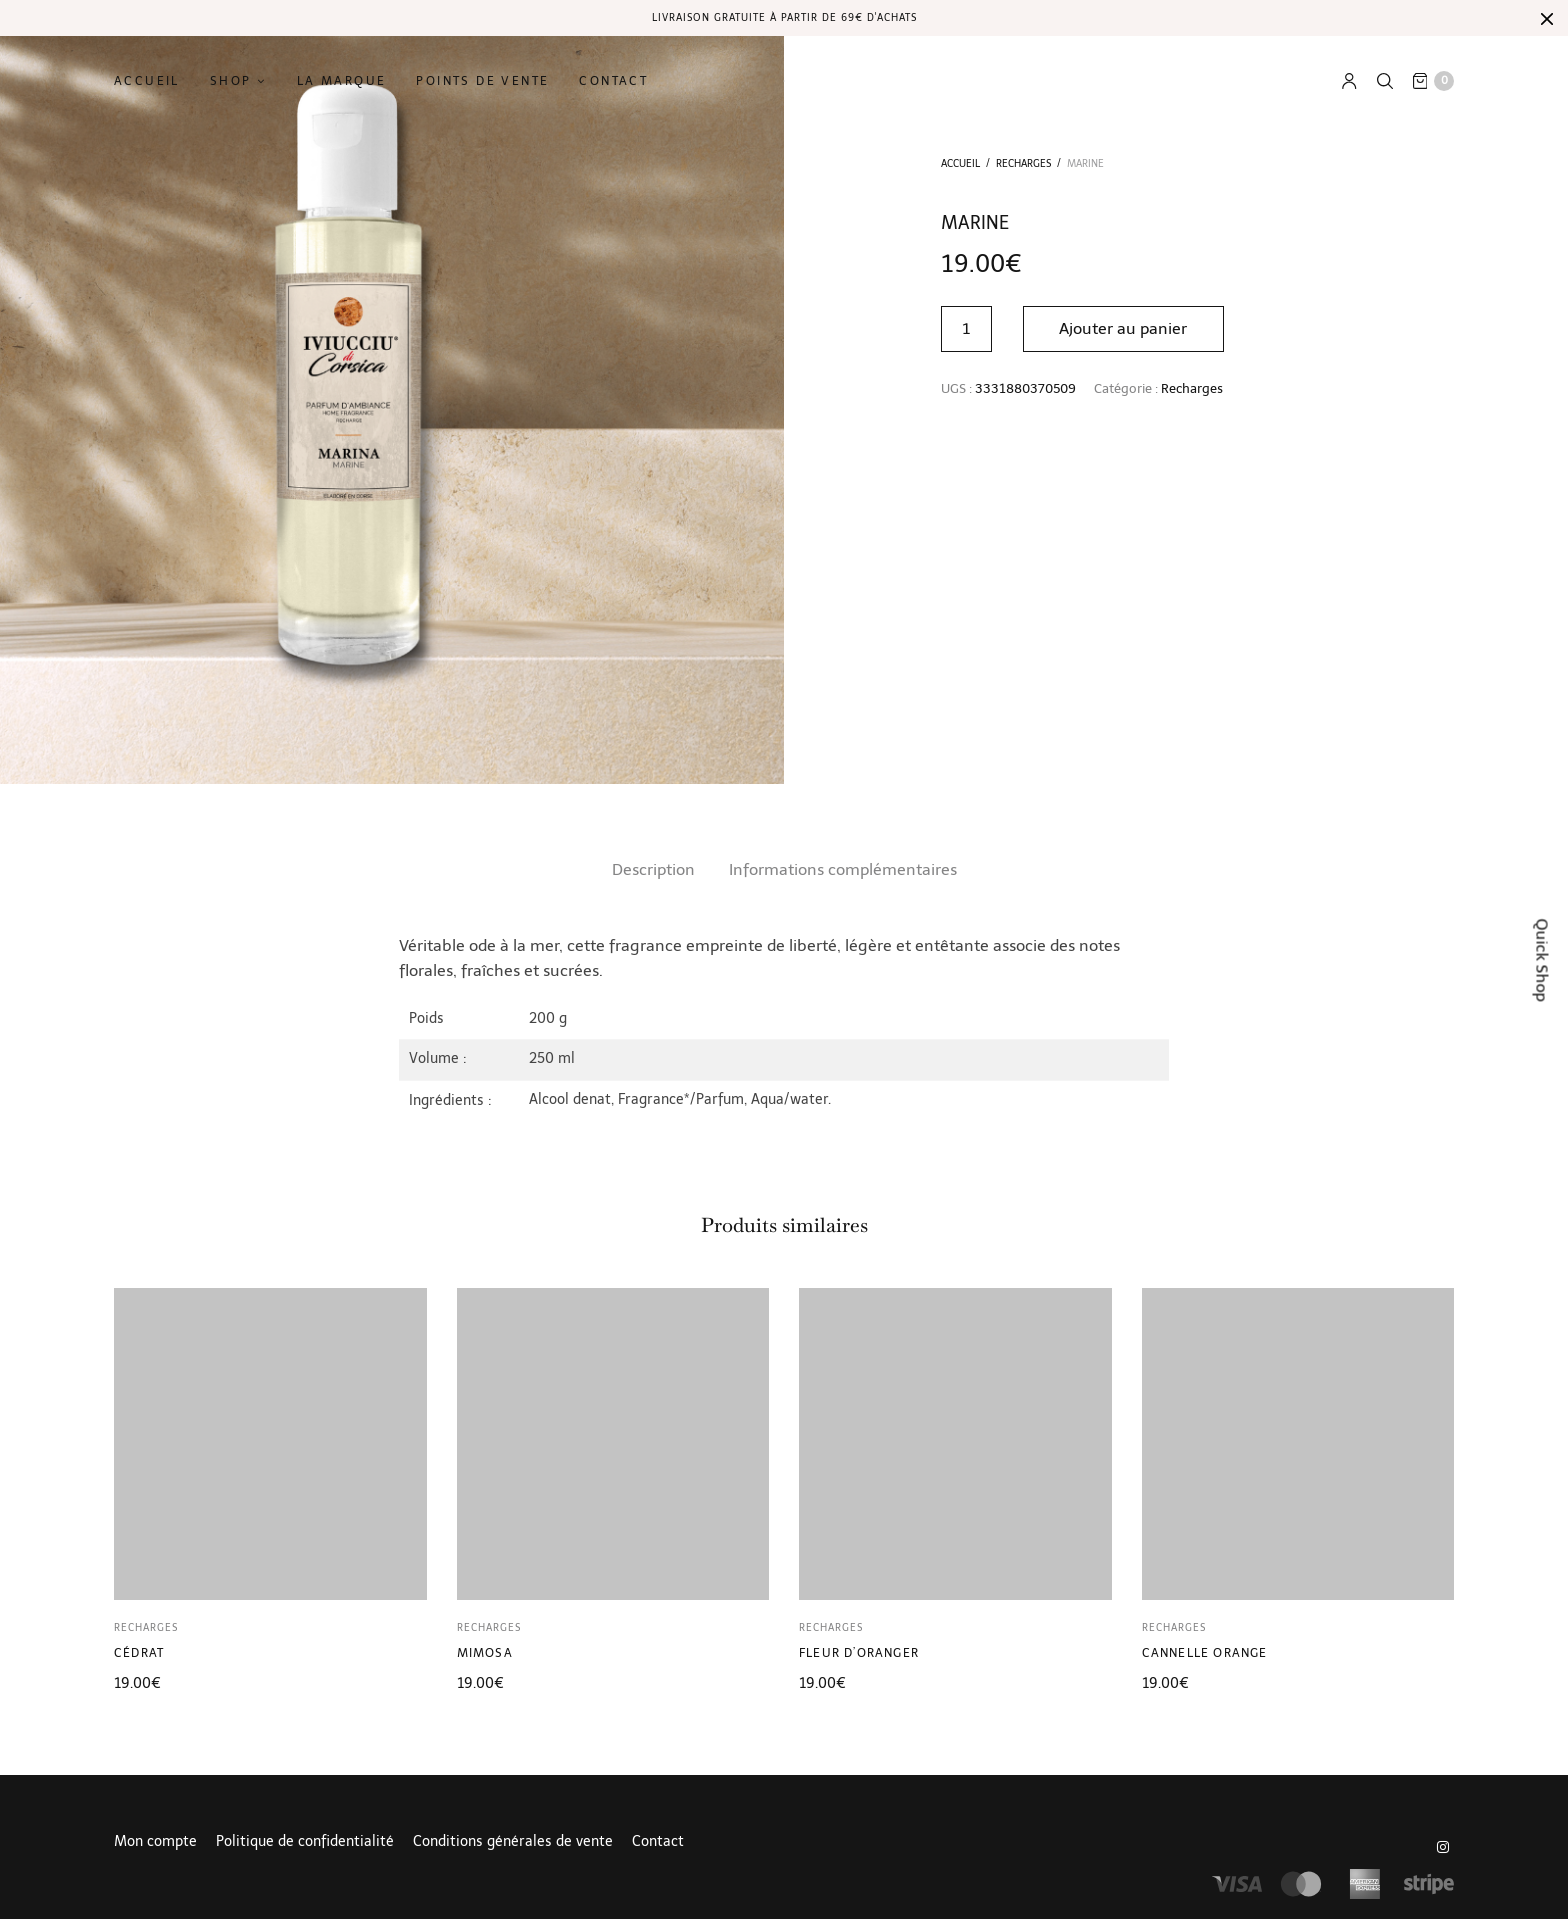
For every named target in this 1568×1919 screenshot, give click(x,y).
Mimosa (485, 1653)
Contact (613, 81)
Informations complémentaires (843, 869)
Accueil (147, 81)
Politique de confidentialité (305, 1842)
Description (653, 869)
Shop (231, 81)
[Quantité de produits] (966, 329)
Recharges (1023, 164)
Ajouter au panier (1124, 328)
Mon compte (155, 1842)
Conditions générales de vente (513, 1842)
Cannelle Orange (1205, 1653)
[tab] (653, 870)
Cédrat (139, 1653)
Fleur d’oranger (859, 1653)
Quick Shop (1542, 959)
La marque (342, 81)
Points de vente (482, 81)
